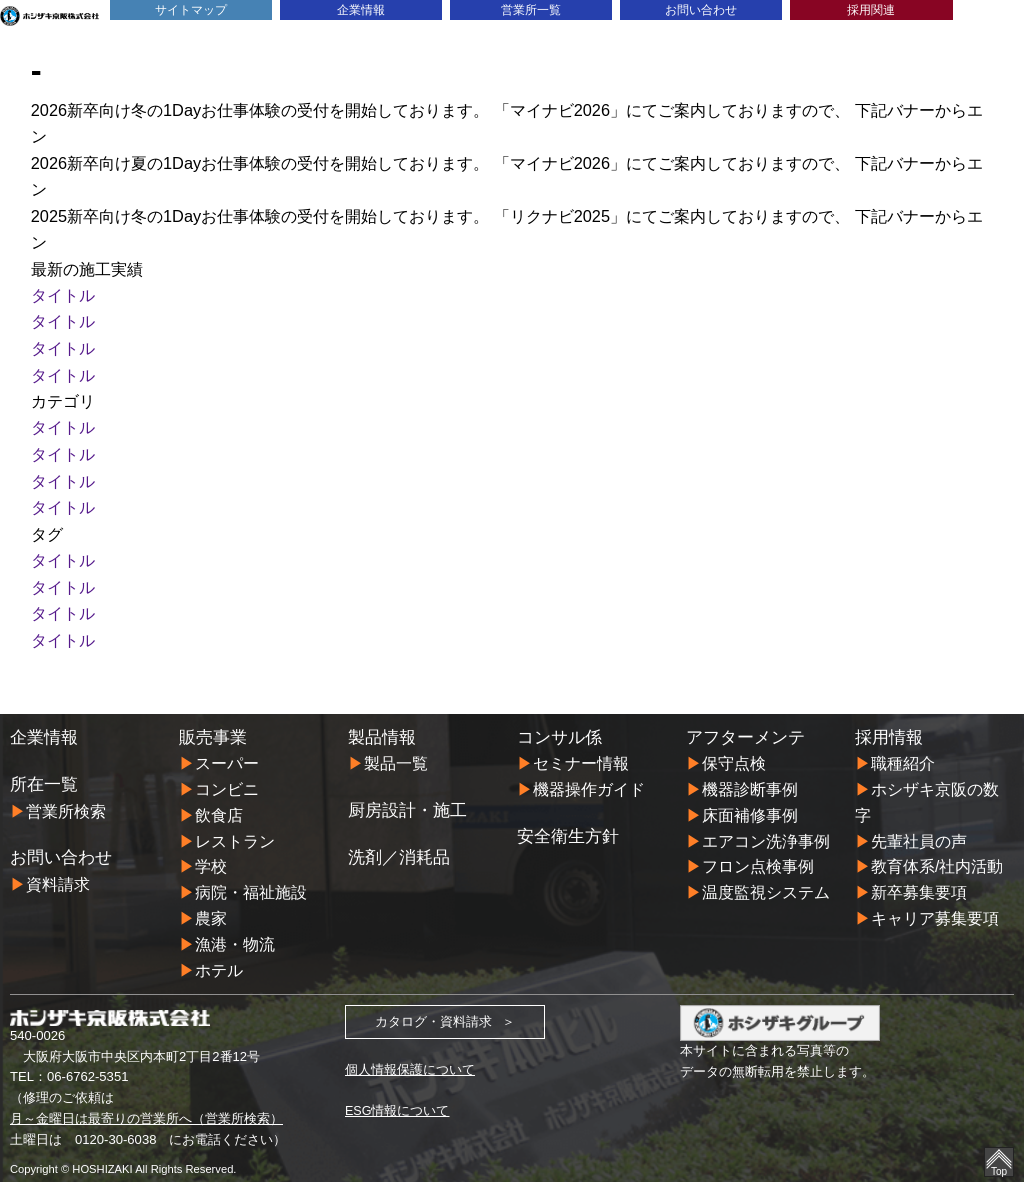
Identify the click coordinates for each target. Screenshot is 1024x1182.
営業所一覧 (531, 9)
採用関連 (871, 9)
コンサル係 (559, 729)
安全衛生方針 (568, 828)
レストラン (235, 833)
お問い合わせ (701, 9)
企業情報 (361, 9)
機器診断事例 (750, 782)
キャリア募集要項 (935, 911)
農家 (211, 911)
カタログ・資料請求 (433, 1013)
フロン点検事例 (758, 859)
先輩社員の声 (919, 833)
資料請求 (58, 876)
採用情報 (889, 729)
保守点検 (734, 756)
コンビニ (227, 782)
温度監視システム (766, 885)
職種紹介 (903, 756)
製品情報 (382, 729)
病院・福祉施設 (251, 885)
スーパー (227, 756)
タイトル (63, 293)
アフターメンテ (745, 729)
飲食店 (219, 807)
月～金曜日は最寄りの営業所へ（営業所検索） (146, 1111)
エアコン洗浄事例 (766, 833)
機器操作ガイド (589, 782)
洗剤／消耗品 (399, 850)
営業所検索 (66, 803)
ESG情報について (398, 1103)
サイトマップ (191, 9)
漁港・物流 (235, 937)
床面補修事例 (750, 807)
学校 (211, 859)
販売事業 (213, 729)
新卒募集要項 (919, 885)
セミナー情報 (581, 756)
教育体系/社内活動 (937, 859)
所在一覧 (44, 777)
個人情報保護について (410, 1061)
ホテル (219, 962)
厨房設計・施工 (407, 803)
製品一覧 (396, 756)
